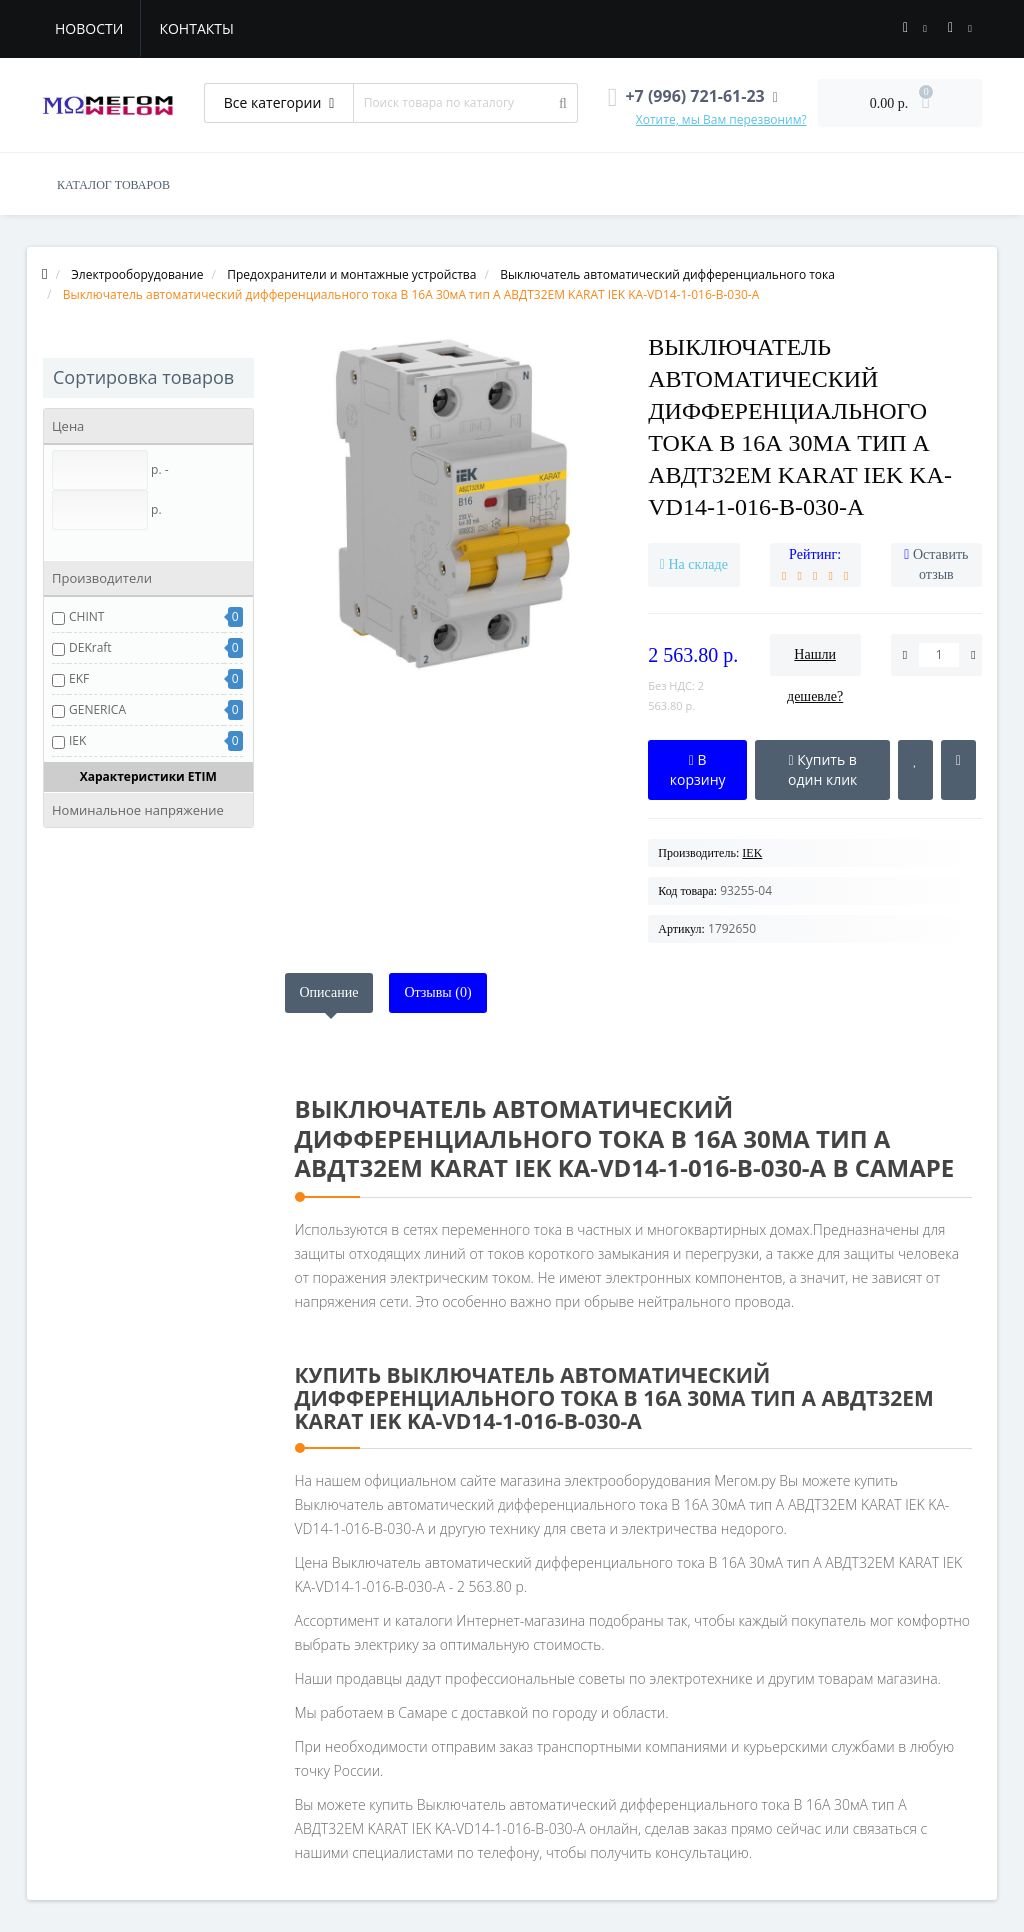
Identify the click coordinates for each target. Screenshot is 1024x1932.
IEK (77, 740)
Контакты (196, 28)
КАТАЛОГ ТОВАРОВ (113, 185)
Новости (89, 28)
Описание (329, 992)
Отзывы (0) (437, 992)
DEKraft (90, 647)
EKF (79, 678)
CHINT (86, 616)
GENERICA (97, 709)
